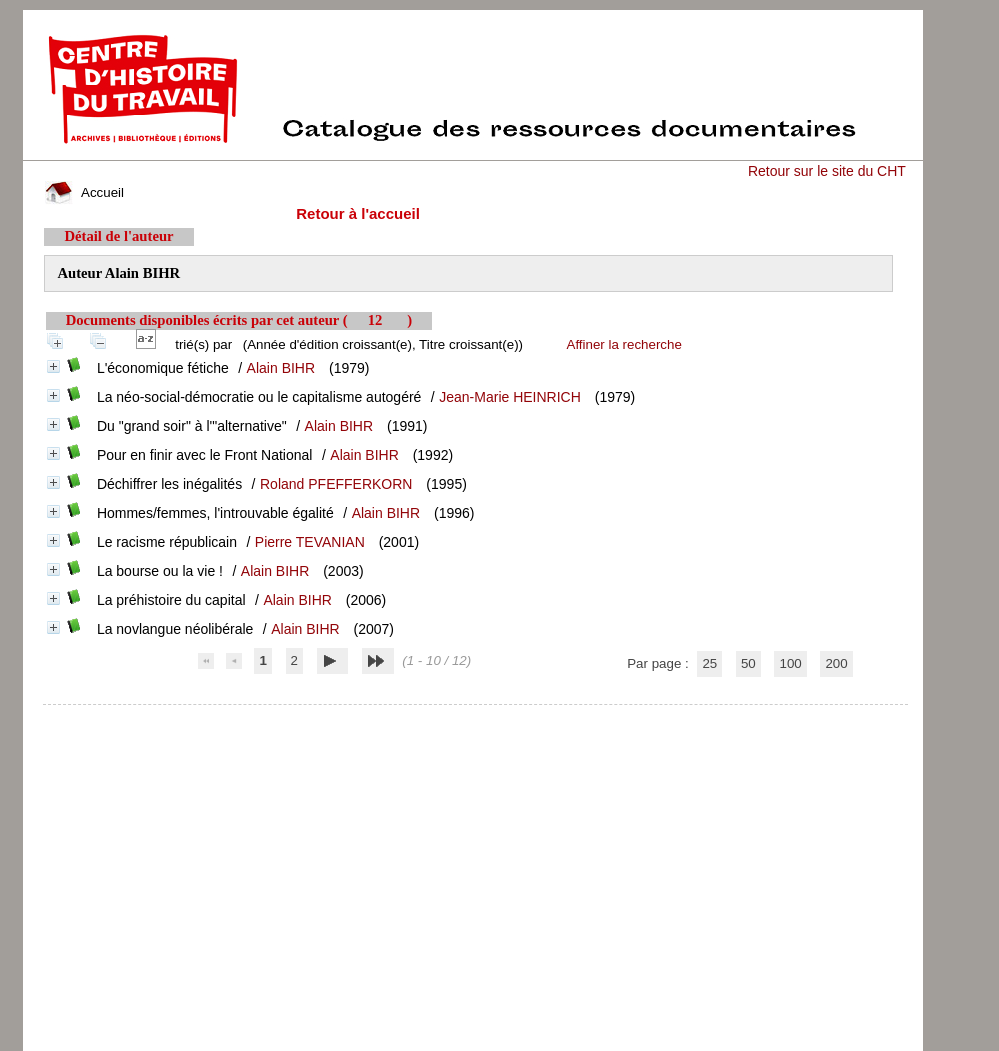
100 (790, 663)
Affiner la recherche (624, 344)
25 (709, 663)
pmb (475, 717)
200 (836, 663)
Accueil (84, 192)
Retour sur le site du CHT (827, 171)
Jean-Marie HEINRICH (510, 397)
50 (748, 663)
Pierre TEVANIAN (310, 542)
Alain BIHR (281, 368)
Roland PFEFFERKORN (336, 484)
